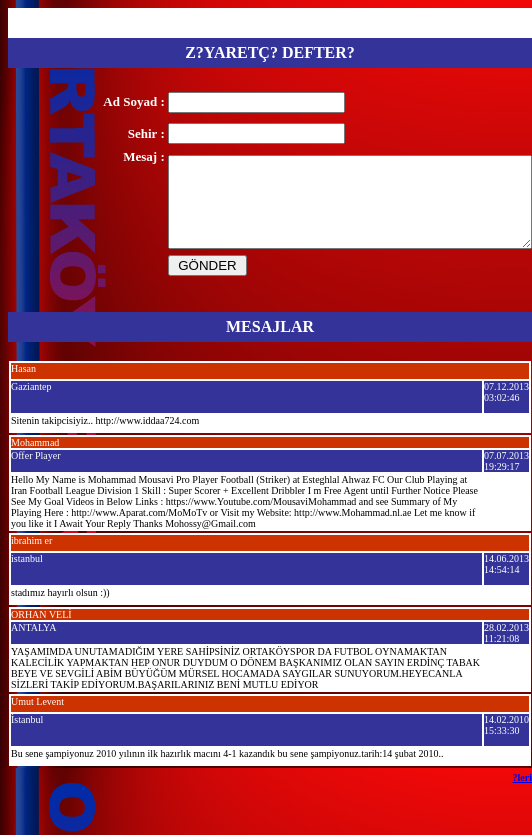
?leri (522, 777)
